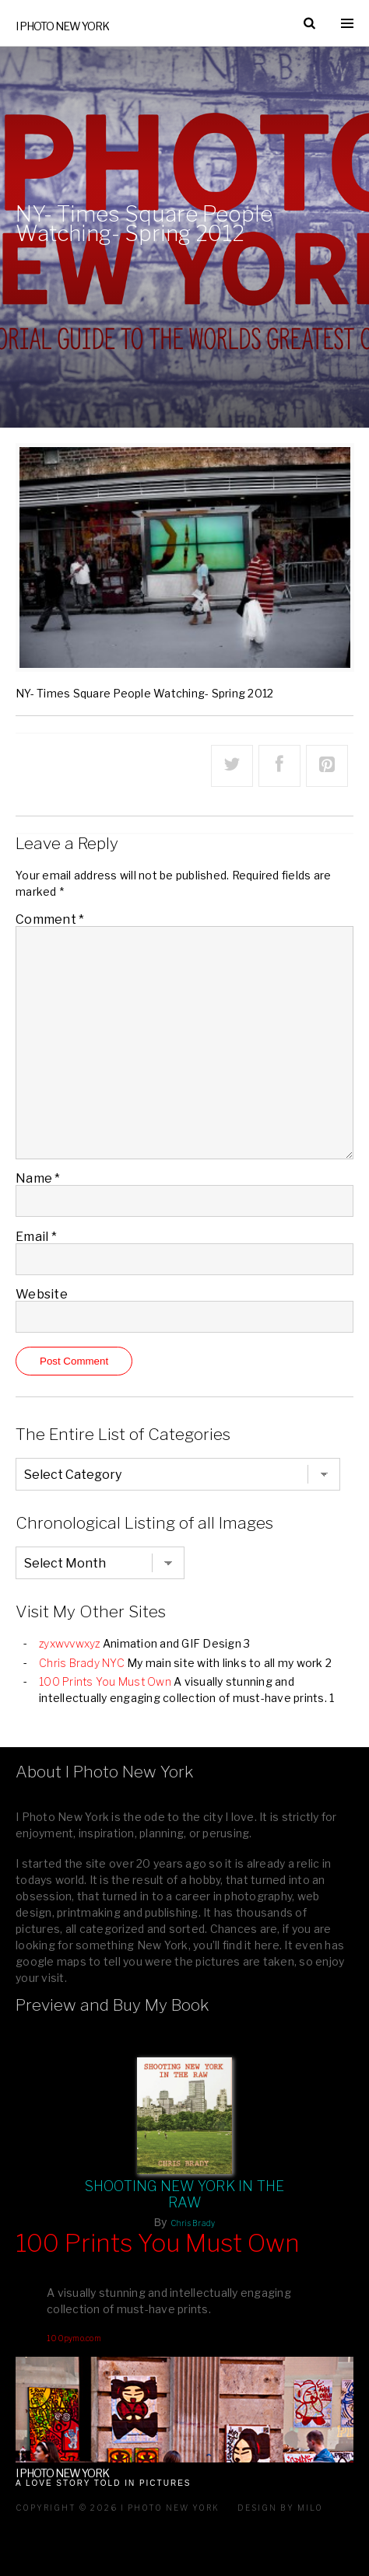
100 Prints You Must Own (105, 1681)
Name (38, 1178)
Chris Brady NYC (82, 1662)
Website (42, 1294)
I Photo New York (62, 26)
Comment (50, 919)
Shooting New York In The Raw (185, 2194)
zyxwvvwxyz (69, 1643)
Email (36, 1236)
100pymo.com (74, 2338)
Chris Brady (193, 2223)
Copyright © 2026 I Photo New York (118, 2507)
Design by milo (280, 2507)
